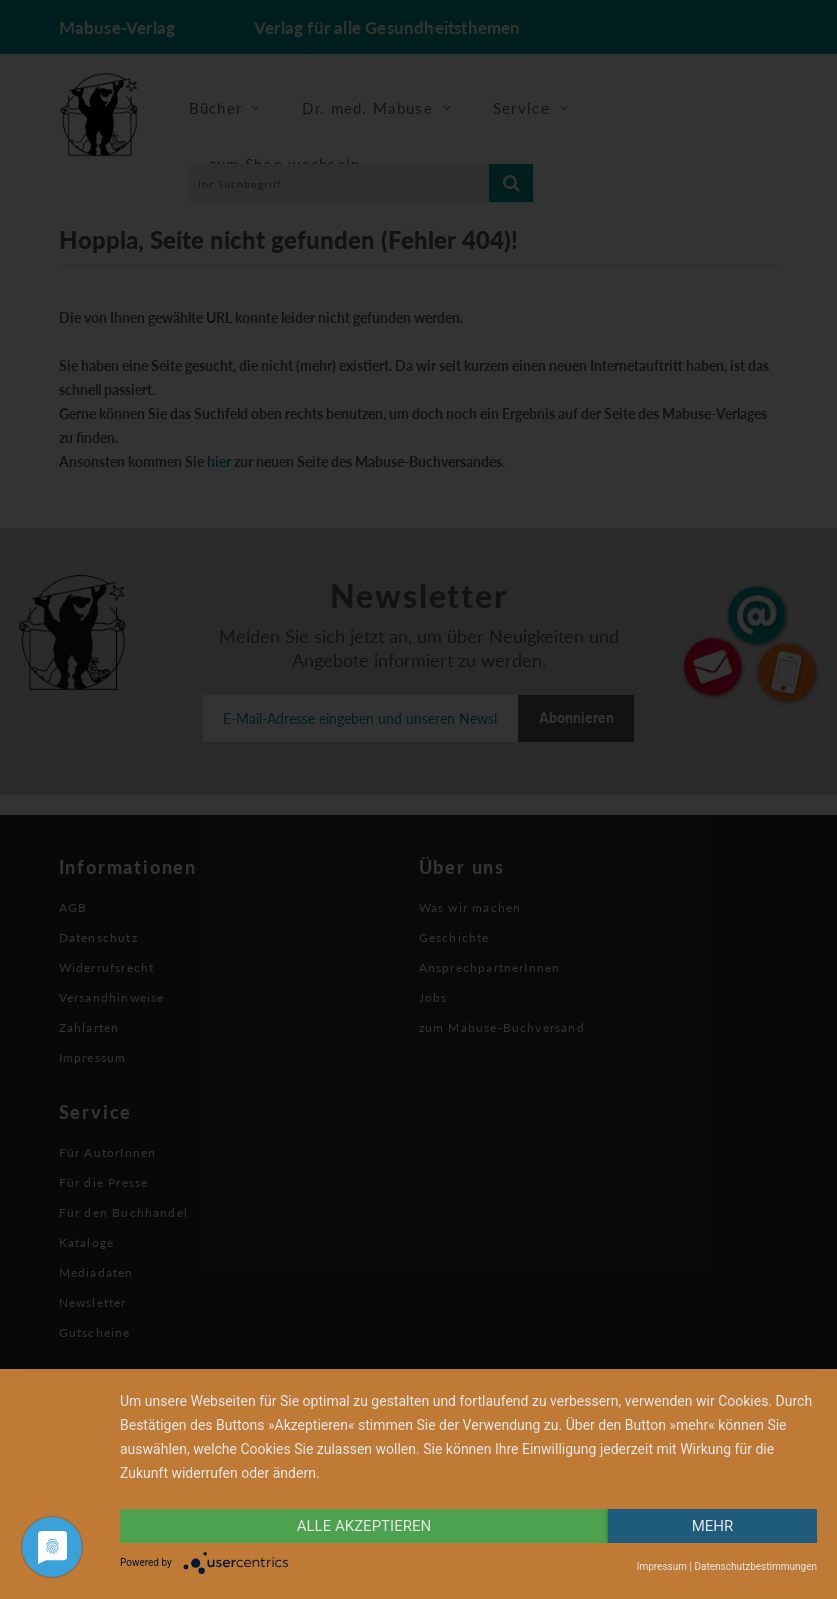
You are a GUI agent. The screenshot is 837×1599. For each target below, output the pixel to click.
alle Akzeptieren (364, 1526)
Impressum (662, 1566)
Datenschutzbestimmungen (755, 1566)
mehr (713, 1526)
